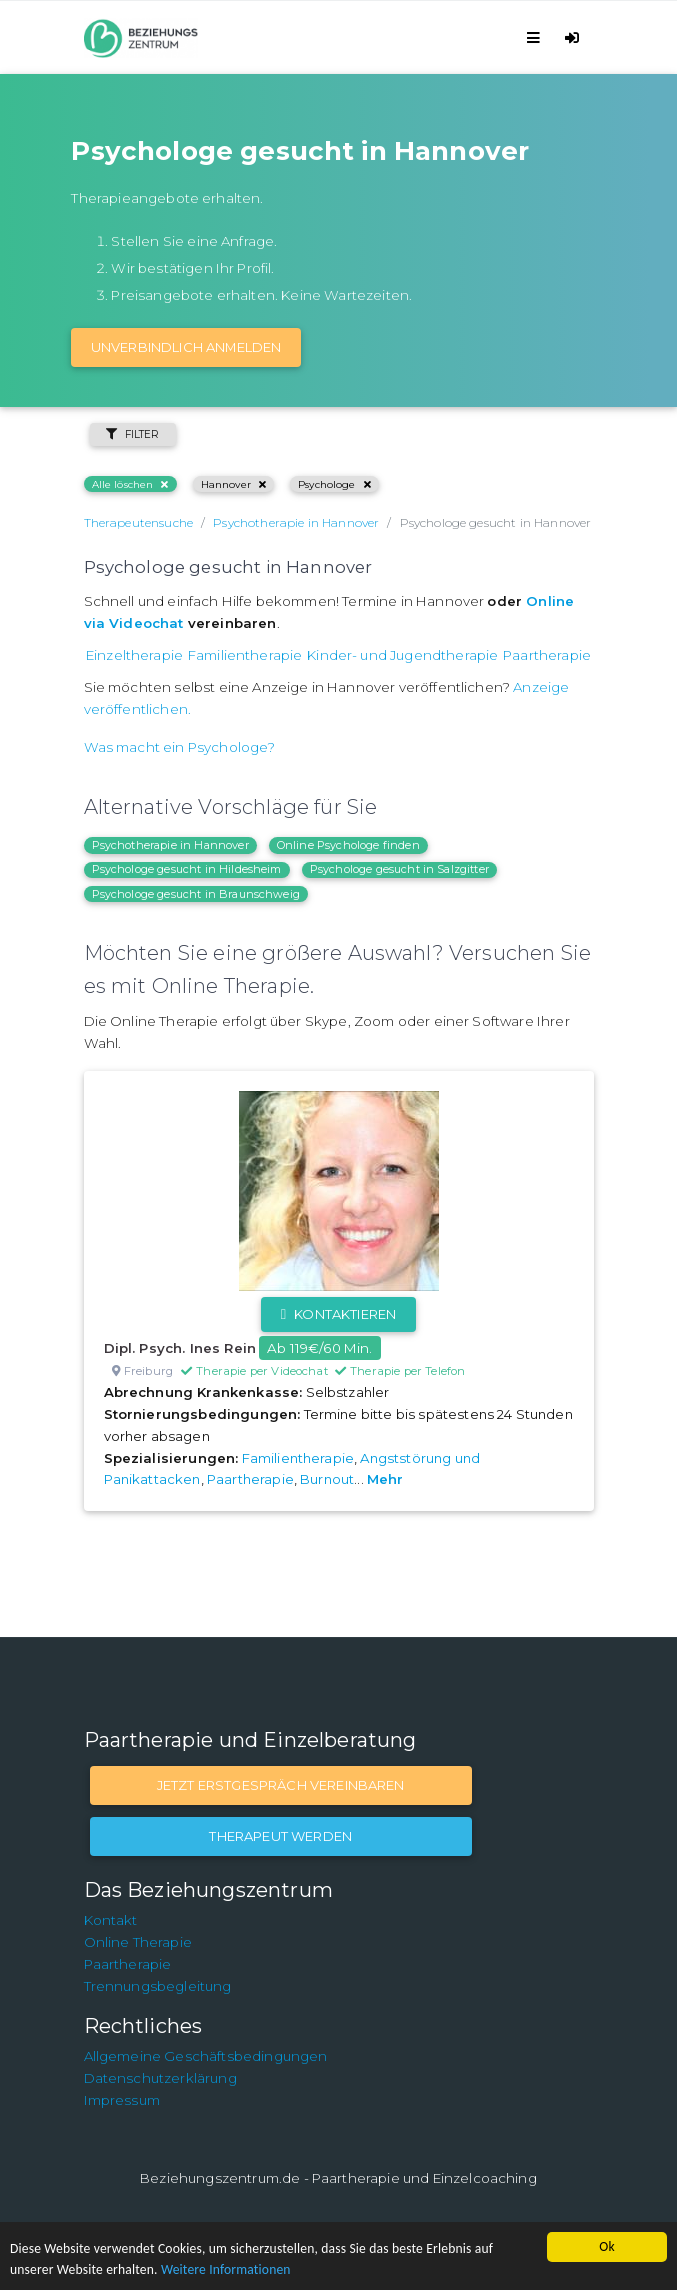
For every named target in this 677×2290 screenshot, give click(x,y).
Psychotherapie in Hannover (170, 845)
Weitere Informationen (226, 2269)
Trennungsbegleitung (158, 1986)
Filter (133, 434)
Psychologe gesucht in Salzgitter (399, 869)
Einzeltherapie (134, 655)
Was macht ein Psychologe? (180, 747)
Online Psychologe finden (348, 845)
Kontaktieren (338, 1314)
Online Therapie (138, 1942)
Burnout (327, 1479)
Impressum (122, 2100)
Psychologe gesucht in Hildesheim (187, 869)
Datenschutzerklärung (160, 2078)
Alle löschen (130, 484)
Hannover (233, 484)
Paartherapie (547, 655)
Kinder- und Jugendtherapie (402, 655)
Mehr (385, 1479)
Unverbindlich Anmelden (186, 347)
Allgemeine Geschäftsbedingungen (206, 2056)
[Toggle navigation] (536, 37)
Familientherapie (245, 655)
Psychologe (334, 484)
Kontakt (111, 1920)
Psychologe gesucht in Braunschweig (196, 894)
